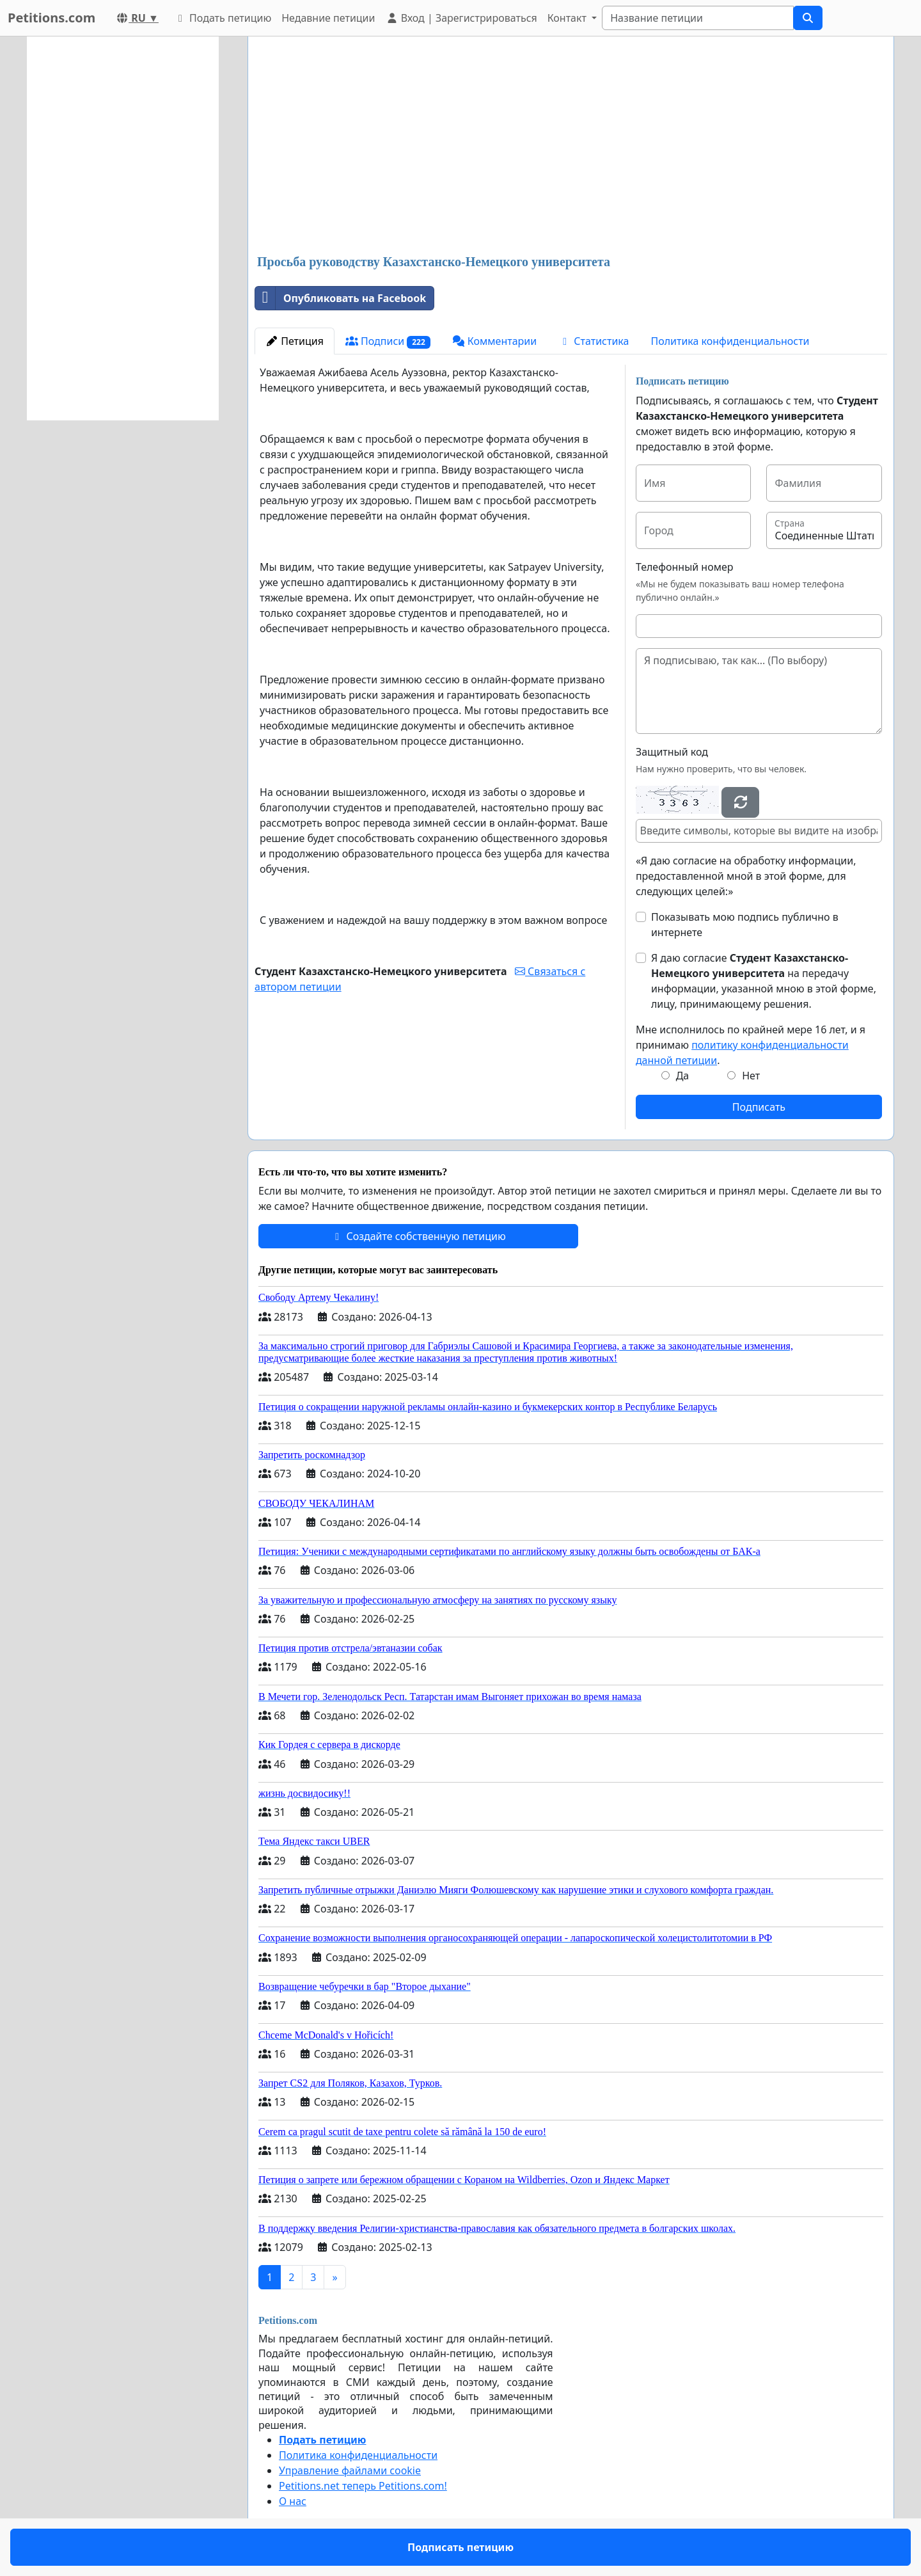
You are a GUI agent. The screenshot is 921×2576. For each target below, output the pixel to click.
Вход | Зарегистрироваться (461, 18)
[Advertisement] (571, 146)
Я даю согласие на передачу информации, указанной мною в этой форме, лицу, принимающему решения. (763, 981)
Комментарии (494, 341)
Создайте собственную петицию (418, 1236)
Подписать (758, 1107)
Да (682, 1076)
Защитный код (672, 752)
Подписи (387, 341)
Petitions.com (51, 17)
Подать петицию (222, 18)
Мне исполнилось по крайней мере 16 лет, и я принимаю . (750, 1044)
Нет (751, 1076)
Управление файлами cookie (350, 2470)
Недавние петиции (328, 18)
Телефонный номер (685, 567)
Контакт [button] (568, 18)
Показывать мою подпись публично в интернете (744, 924)
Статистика (593, 341)
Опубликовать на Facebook (340, 298)
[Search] (698, 18)
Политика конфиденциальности (729, 341)
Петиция (294, 341)
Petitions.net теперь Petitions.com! (363, 2486)
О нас (292, 2501)
